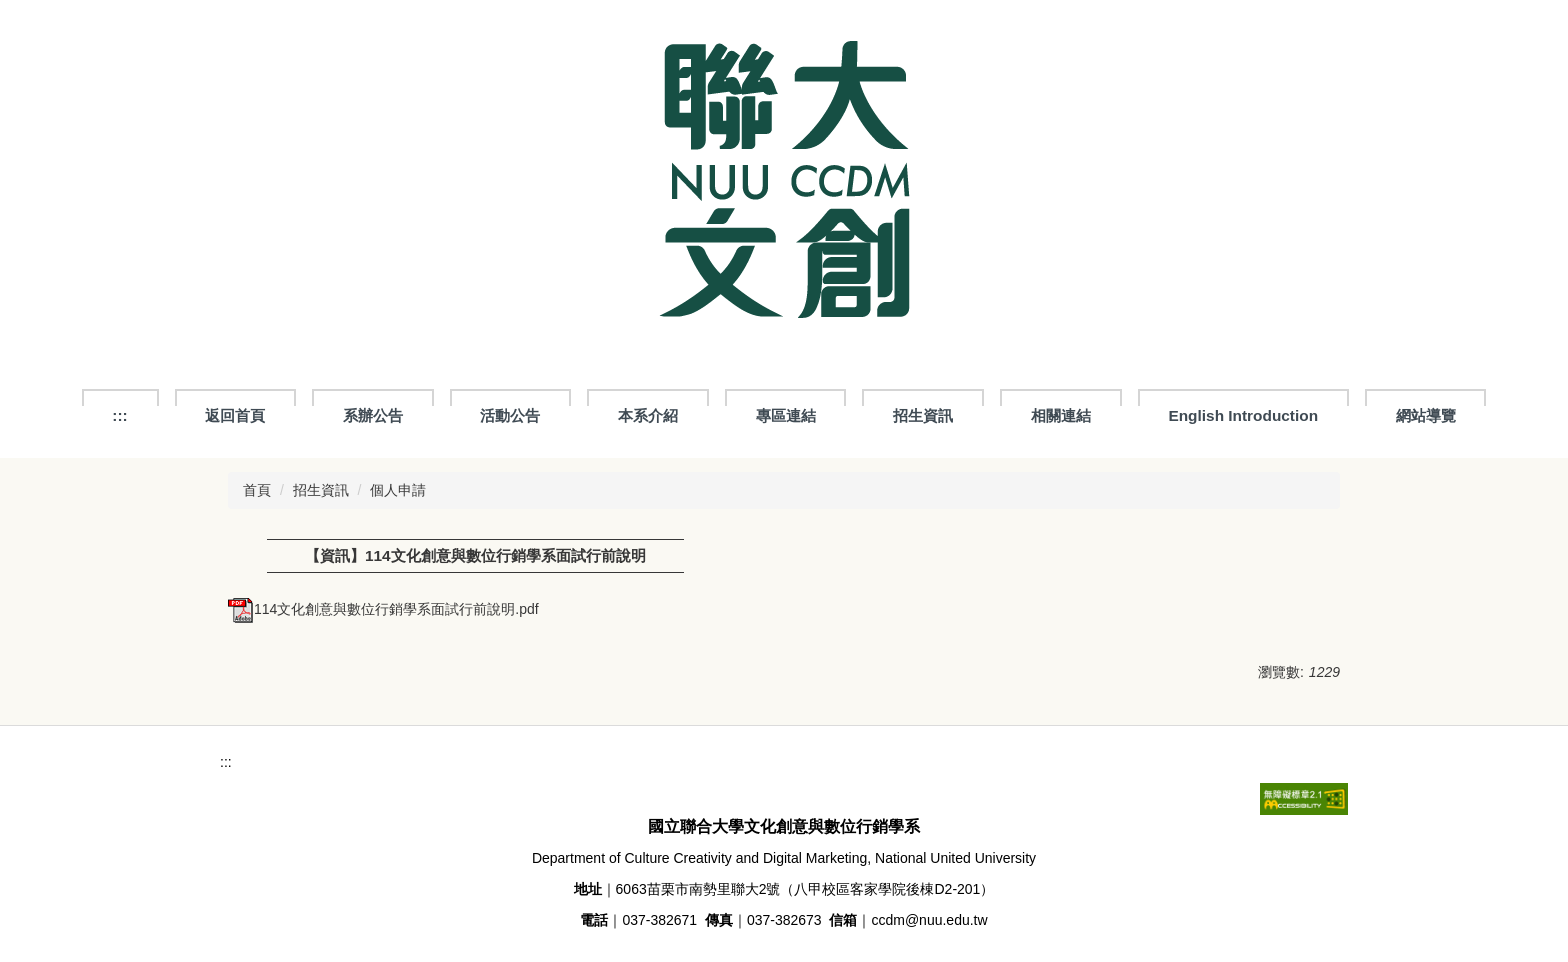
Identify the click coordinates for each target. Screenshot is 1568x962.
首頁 (257, 490)
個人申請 (398, 490)
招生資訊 (321, 490)
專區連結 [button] (786, 415)
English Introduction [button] (1243, 415)
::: (119, 415)
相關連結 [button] (1061, 415)
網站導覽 (1426, 415)
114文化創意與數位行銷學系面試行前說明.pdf (383, 609)
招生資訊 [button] (923, 415)
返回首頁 (235, 415)
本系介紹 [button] (648, 415)
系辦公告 (373, 415)
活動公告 (510, 415)
